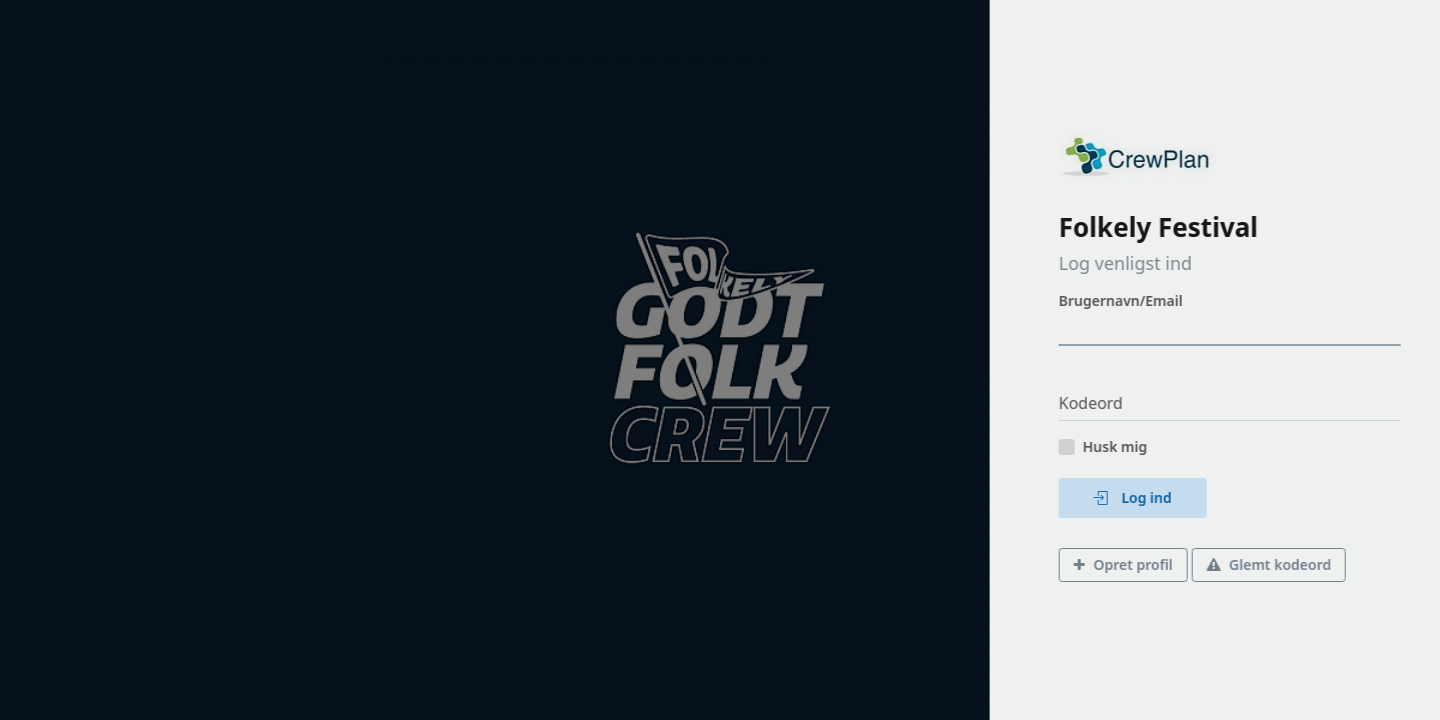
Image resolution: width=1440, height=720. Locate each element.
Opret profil (1164, 564)
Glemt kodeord (1310, 564)
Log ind (1174, 497)
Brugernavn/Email (1162, 300)
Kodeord (1132, 403)
